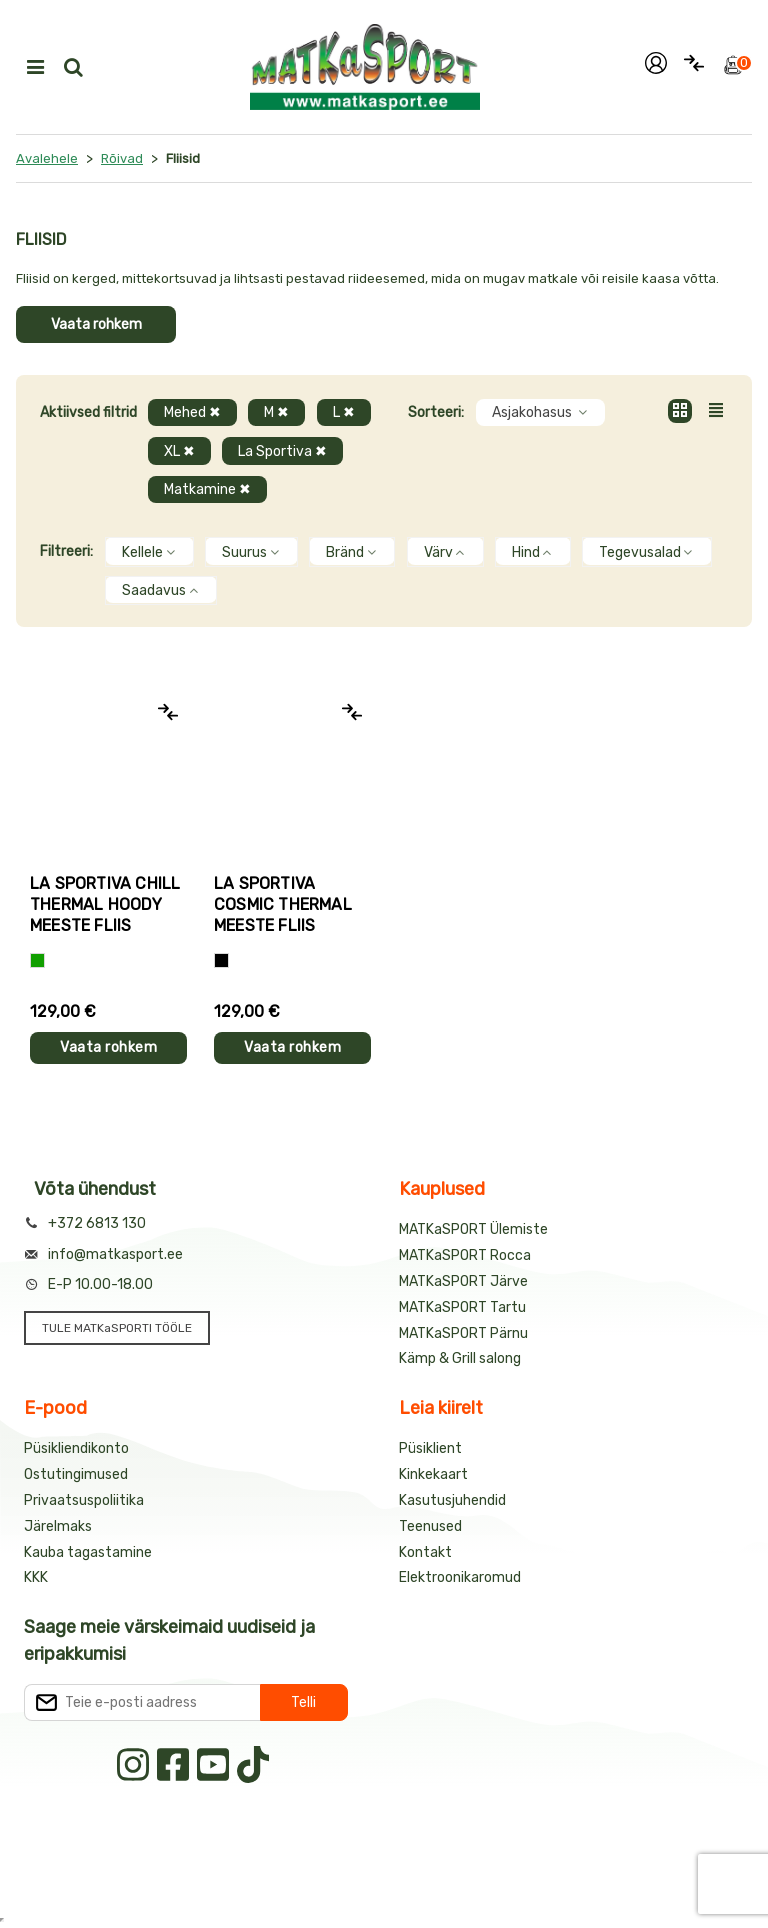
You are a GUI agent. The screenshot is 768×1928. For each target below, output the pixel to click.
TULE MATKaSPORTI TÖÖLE (117, 1328)
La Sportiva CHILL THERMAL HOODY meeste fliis (105, 904)
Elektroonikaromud (460, 1577)
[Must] (221, 960)
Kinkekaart (433, 1474)
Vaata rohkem (96, 324)
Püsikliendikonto (76, 1448)
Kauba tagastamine (88, 1552)
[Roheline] (37, 960)
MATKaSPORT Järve (463, 1281)
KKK (36, 1577)
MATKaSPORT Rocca (465, 1255)
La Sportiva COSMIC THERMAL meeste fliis (283, 904)
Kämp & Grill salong (460, 1358)
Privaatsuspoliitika (84, 1500)
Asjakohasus (540, 412)
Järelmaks (58, 1526)
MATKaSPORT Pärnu (463, 1333)
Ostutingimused (76, 1474)
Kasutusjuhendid (452, 1500)
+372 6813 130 (97, 1223)
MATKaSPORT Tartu (462, 1307)
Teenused (430, 1526)
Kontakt (425, 1552)
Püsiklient (430, 1448)
